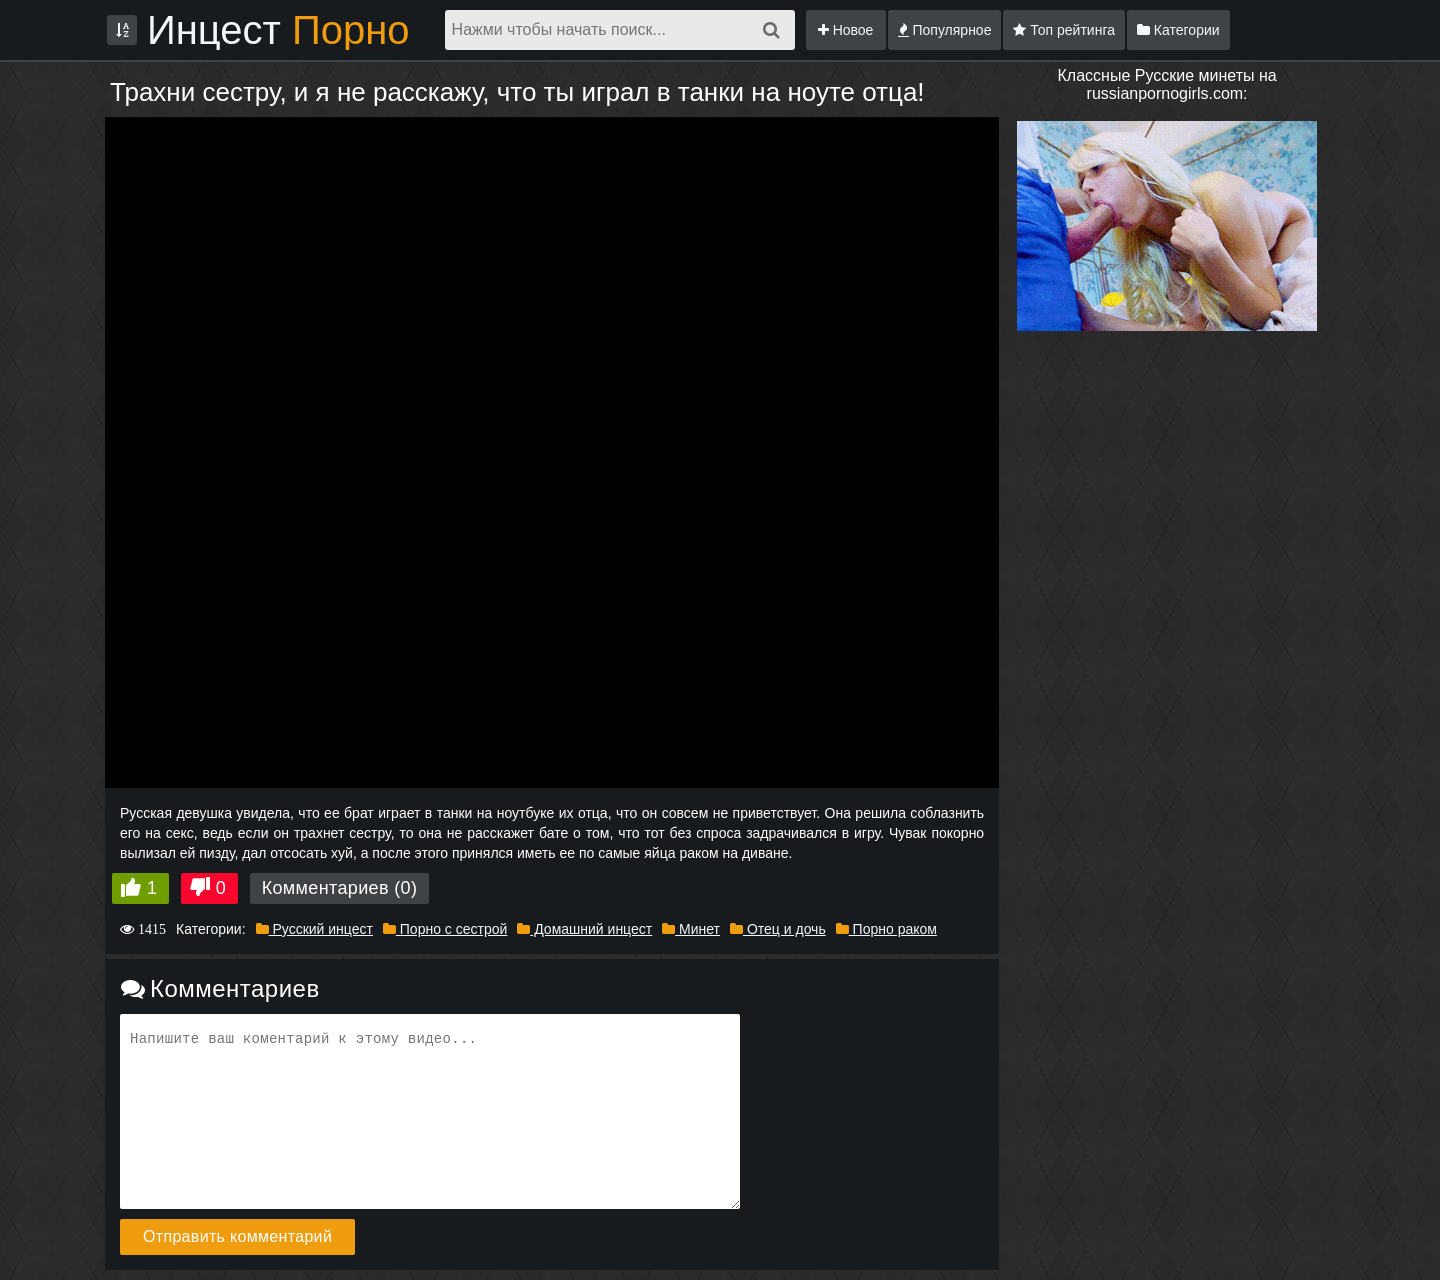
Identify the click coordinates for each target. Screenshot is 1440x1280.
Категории (1178, 30)
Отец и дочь (778, 929)
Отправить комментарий (237, 1236)
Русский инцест (314, 929)
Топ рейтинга (1064, 30)
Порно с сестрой (445, 929)
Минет (691, 929)
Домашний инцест (584, 929)
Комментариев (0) (340, 888)
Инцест (278, 30)
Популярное (945, 30)
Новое (846, 30)
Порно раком (886, 929)
